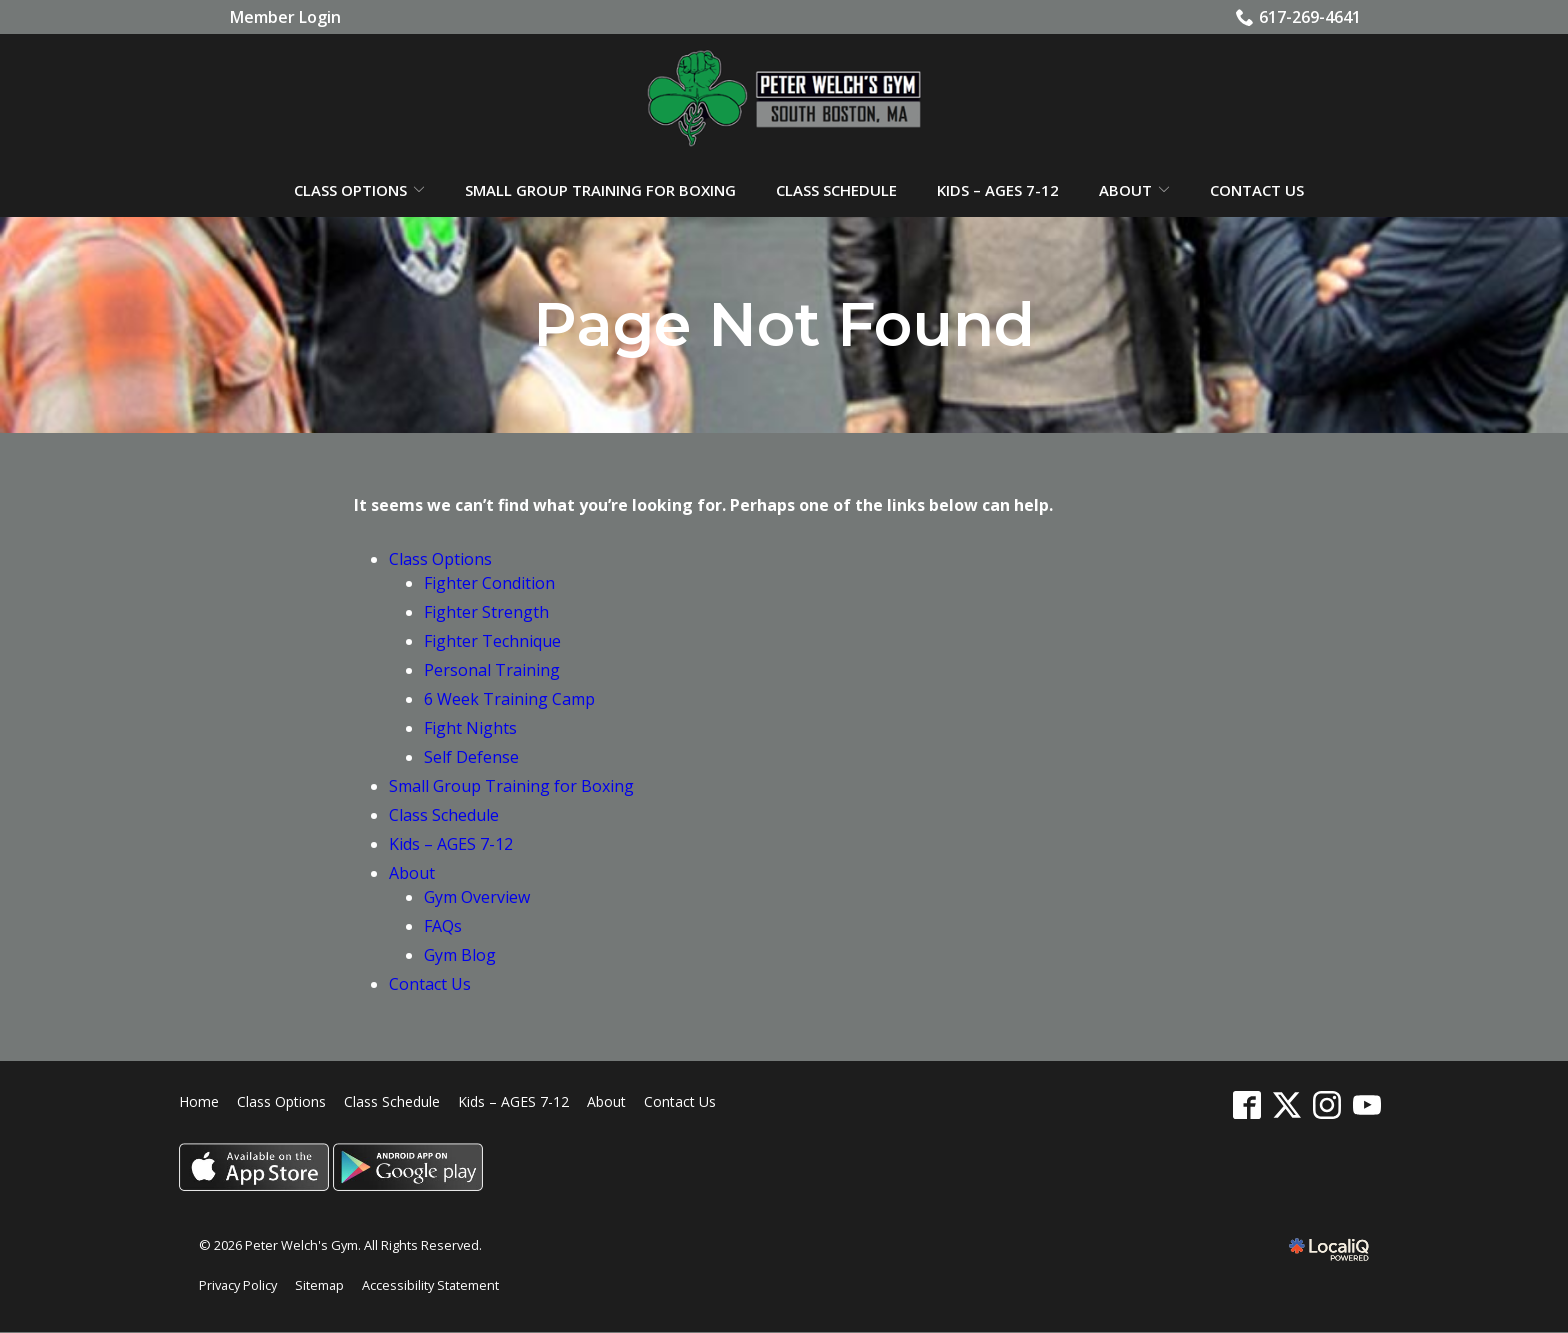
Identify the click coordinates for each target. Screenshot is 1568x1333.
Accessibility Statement (430, 1286)
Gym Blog (460, 956)
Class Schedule (836, 191)
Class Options (350, 191)
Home (199, 1102)
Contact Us (1257, 191)
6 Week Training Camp (509, 700)
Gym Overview (477, 898)
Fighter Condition (489, 584)
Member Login (285, 17)
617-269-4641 (1298, 17)
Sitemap (319, 1286)
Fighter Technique (492, 642)
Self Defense (471, 758)
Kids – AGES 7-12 (998, 191)
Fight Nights (470, 729)
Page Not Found (784, 326)
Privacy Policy (238, 1286)
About (1125, 191)
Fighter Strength (486, 613)
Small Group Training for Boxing (600, 191)
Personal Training (492, 671)
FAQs (443, 927)
